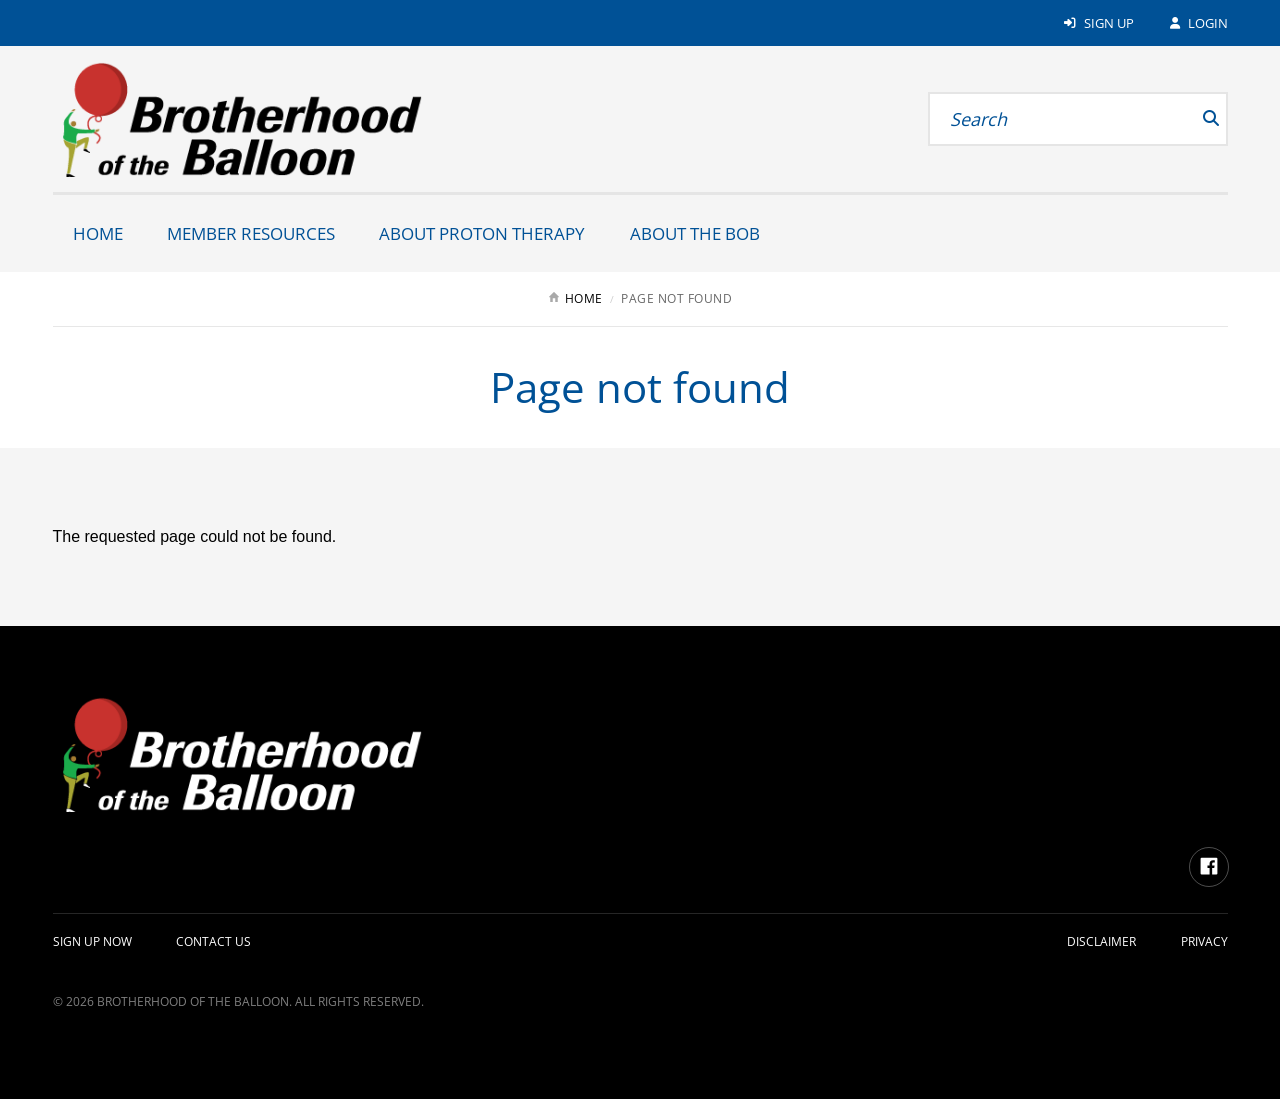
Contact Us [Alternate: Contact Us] (213, 941)
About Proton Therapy (482, 233)
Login (1197, 23)
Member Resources (251, 233)
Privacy (1204, 941)
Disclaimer (1101, 941)
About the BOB (695, 233)
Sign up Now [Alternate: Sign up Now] (92, 941)
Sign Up (1097, 23)
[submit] (1187, 119)
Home (98, 233)
